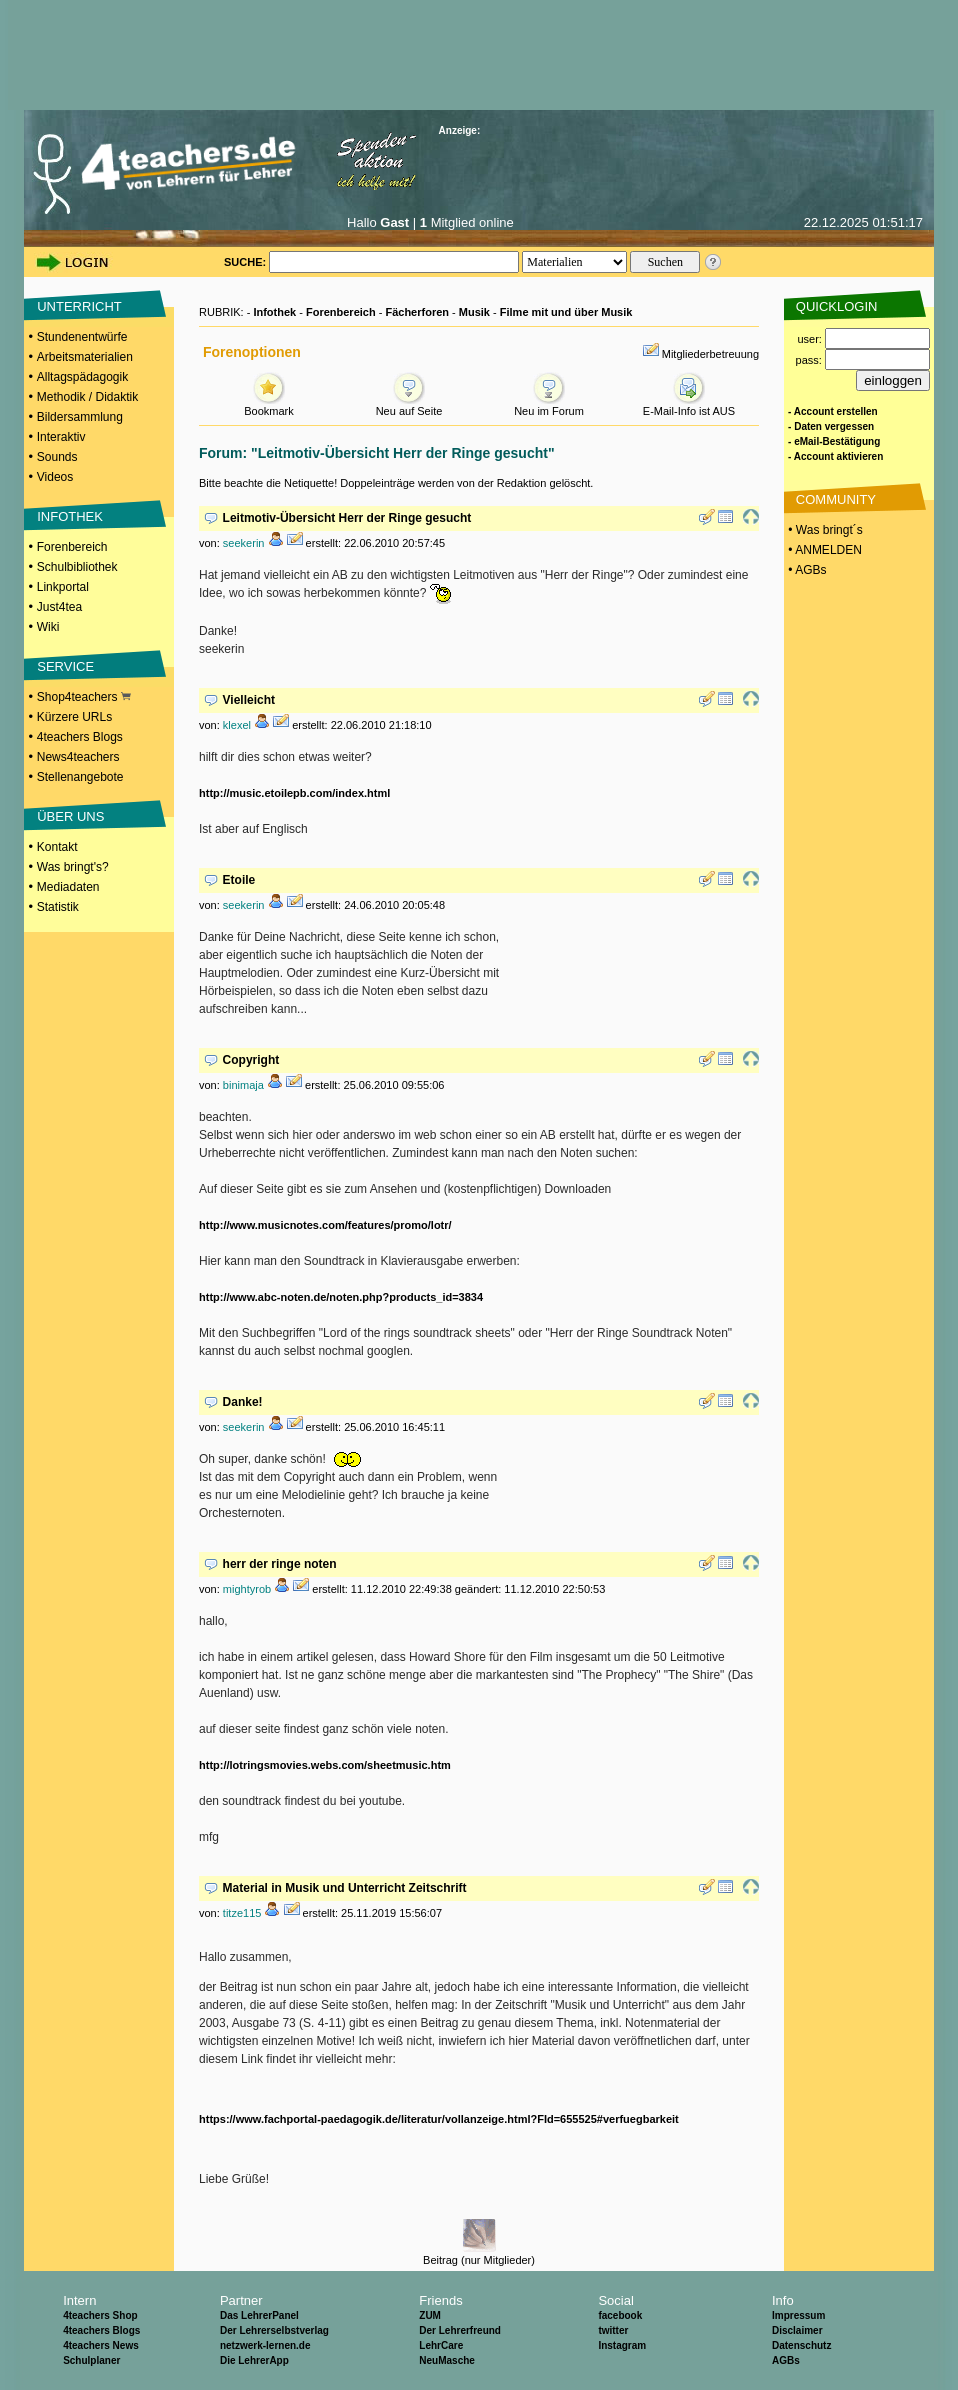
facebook (620, 2315)
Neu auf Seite (409, 405)
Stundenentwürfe (82, 337)
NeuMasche (447, 2360)
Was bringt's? (73, 867)
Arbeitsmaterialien (85, 357)
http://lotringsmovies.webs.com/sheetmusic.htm (325, 1765)
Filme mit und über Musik (566, 312)
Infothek (274, 312)
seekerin (244, 543)
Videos (55, 477)
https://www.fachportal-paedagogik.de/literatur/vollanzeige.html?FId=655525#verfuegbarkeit (439, 2119)
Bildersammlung (80, 417)
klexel (237, 725)
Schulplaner (91, 2360)
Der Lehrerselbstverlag (274, 2330)
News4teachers (78, 757)
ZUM (430, 2315)
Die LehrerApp (254, 2360)
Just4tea (59, 607)
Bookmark (269, 405)
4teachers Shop (100, 2315)
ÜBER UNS (70, 816)
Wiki (48, 627)
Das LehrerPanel (259, 2315)
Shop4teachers (84, 697)
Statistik (58, 907)
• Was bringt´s (824, 530)
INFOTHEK (70, 516)
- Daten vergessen (831, 426)
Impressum (798, 2315)
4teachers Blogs (80, 737)
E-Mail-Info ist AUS (689, 405)
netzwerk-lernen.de (265, 2345)
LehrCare (441, 2345)
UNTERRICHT (79, 306)
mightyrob (247, 1589)
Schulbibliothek (77, 567)
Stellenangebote (80, 777)
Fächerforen (417, 312)
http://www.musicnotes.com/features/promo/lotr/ (325, 1225)
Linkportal (63, 587)
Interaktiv (61, 437)
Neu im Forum (549, 405)
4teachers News (101, 2345)
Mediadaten (68, 887)
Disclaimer (797, 2330)
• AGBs (806, 570)
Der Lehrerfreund (460, 2330)
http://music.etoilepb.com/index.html (294, 793)
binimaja (243, 1085)
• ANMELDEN (823, 550)
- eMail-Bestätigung (834, 441)
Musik (474, 312)
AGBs (786, 2360)
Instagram (622, 2345)
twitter (613, 2330)
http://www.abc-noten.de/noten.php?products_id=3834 (341, 1297)
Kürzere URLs (74, 717)
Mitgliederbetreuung (710, 354)
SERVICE (65, 666)
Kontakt (57, 847)
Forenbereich (72, 547)
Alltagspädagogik (82, 377)
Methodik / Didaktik (87, 397)
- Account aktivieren (835, 456)
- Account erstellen (833, 411)
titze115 (242, 1913)
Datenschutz (801, 2345)
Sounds (57, 457)
